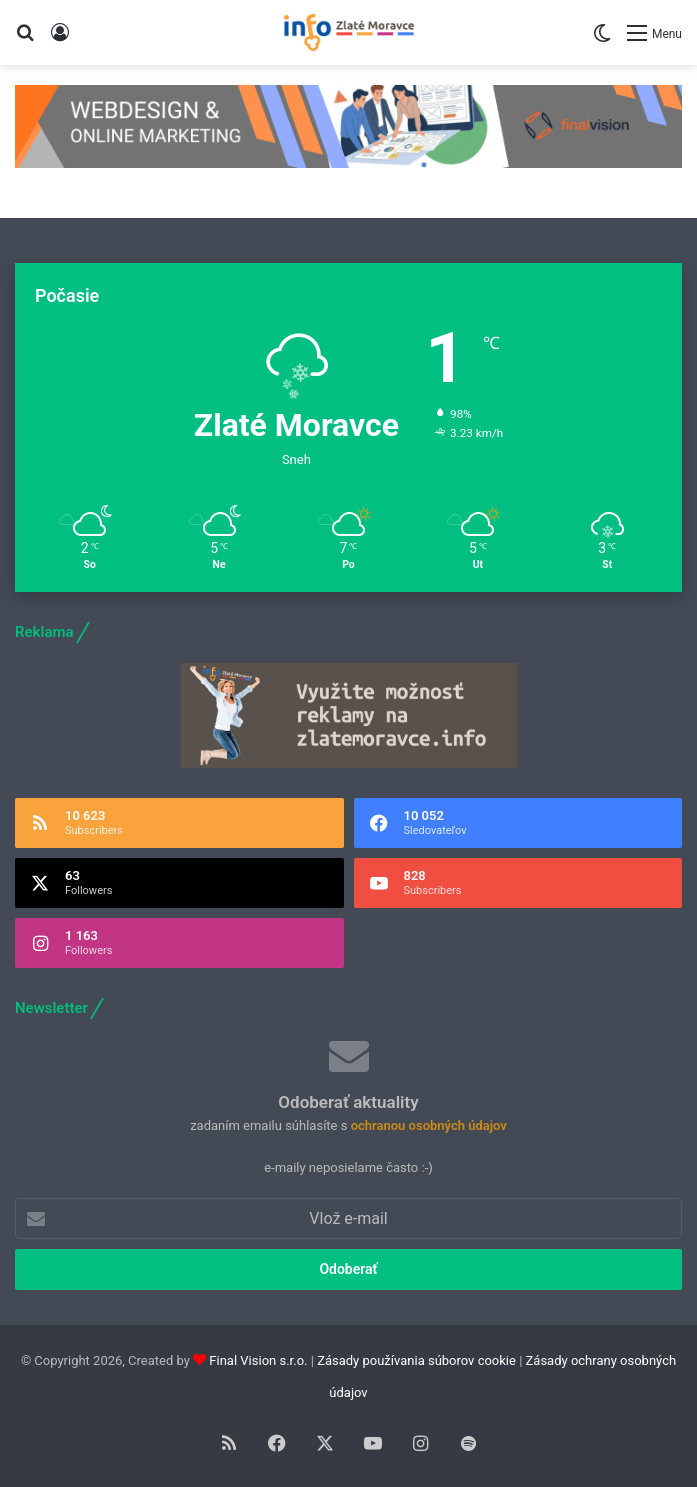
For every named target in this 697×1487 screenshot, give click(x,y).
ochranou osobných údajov (429, 1125)
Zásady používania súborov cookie (416, 1360)
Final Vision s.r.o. (258, 1360)
